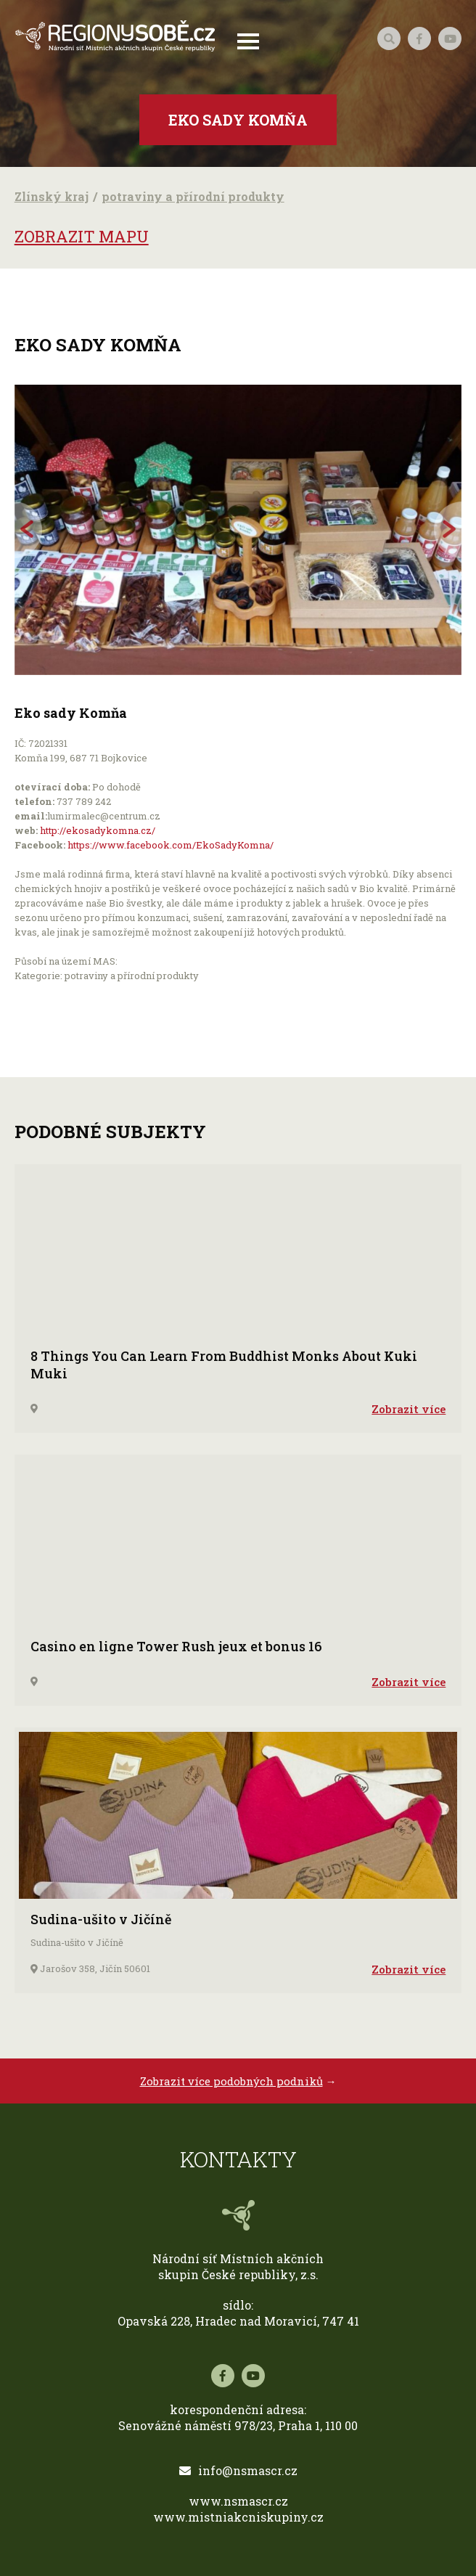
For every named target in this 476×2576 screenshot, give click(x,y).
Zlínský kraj (52, 196)
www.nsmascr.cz (238, 2500)
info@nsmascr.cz (238, 2470)
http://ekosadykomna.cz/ (97, 830)
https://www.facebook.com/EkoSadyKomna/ (170, 844)
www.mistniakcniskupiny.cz (238, 2516)
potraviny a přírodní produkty (193, 196)
